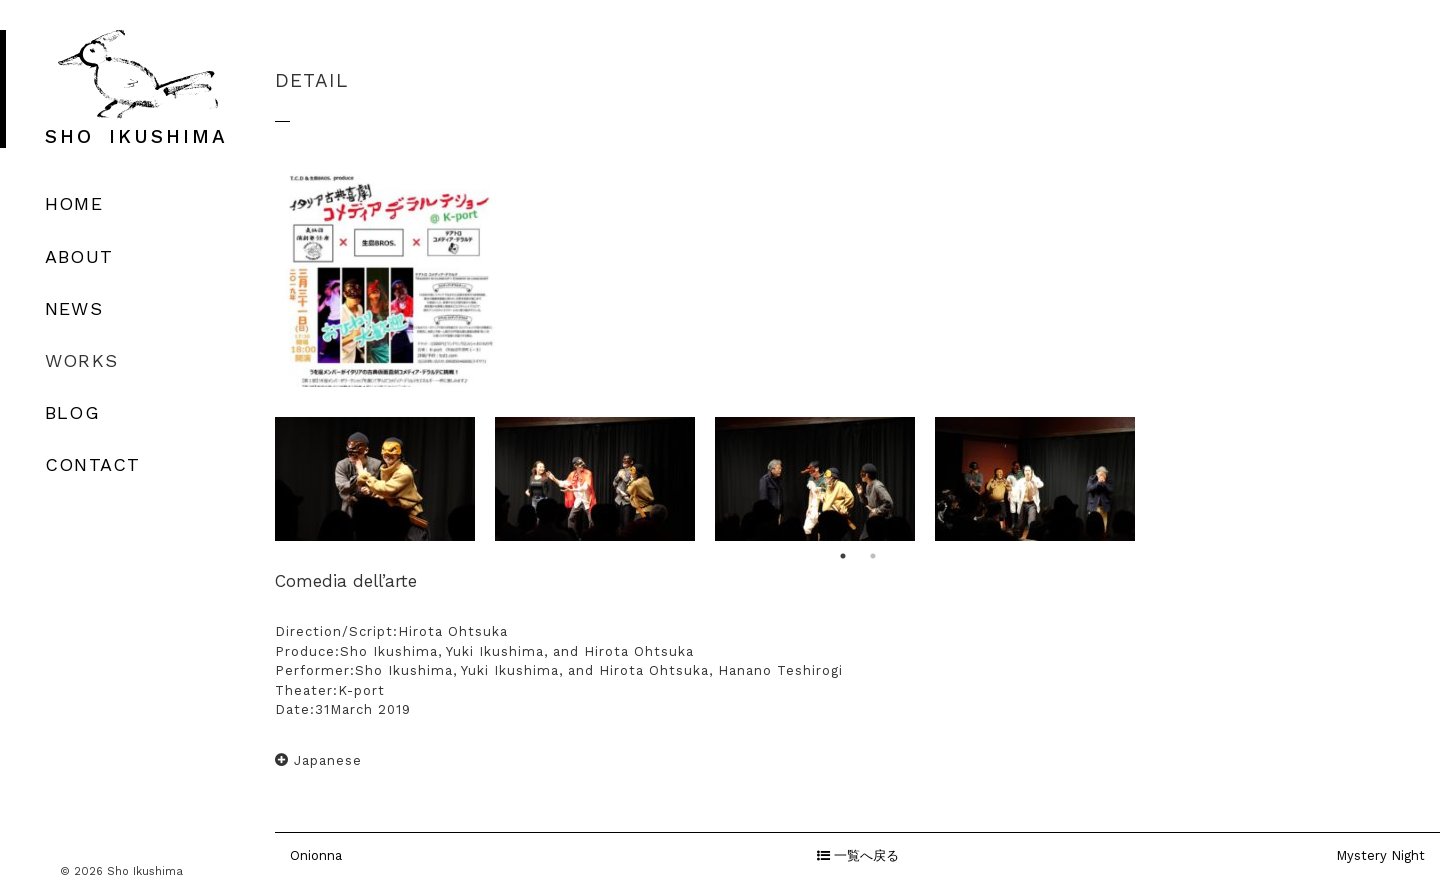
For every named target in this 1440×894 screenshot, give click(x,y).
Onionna (316, 855)
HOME (74, 203)
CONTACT (92, 464)
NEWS (74, 308)
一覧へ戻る (858, 855)
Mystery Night (1380, 855)
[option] (375, 479)
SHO (136, 136)
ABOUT (79, 256)
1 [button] (843, 556)
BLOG (72, 412)
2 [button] (873, 556)
